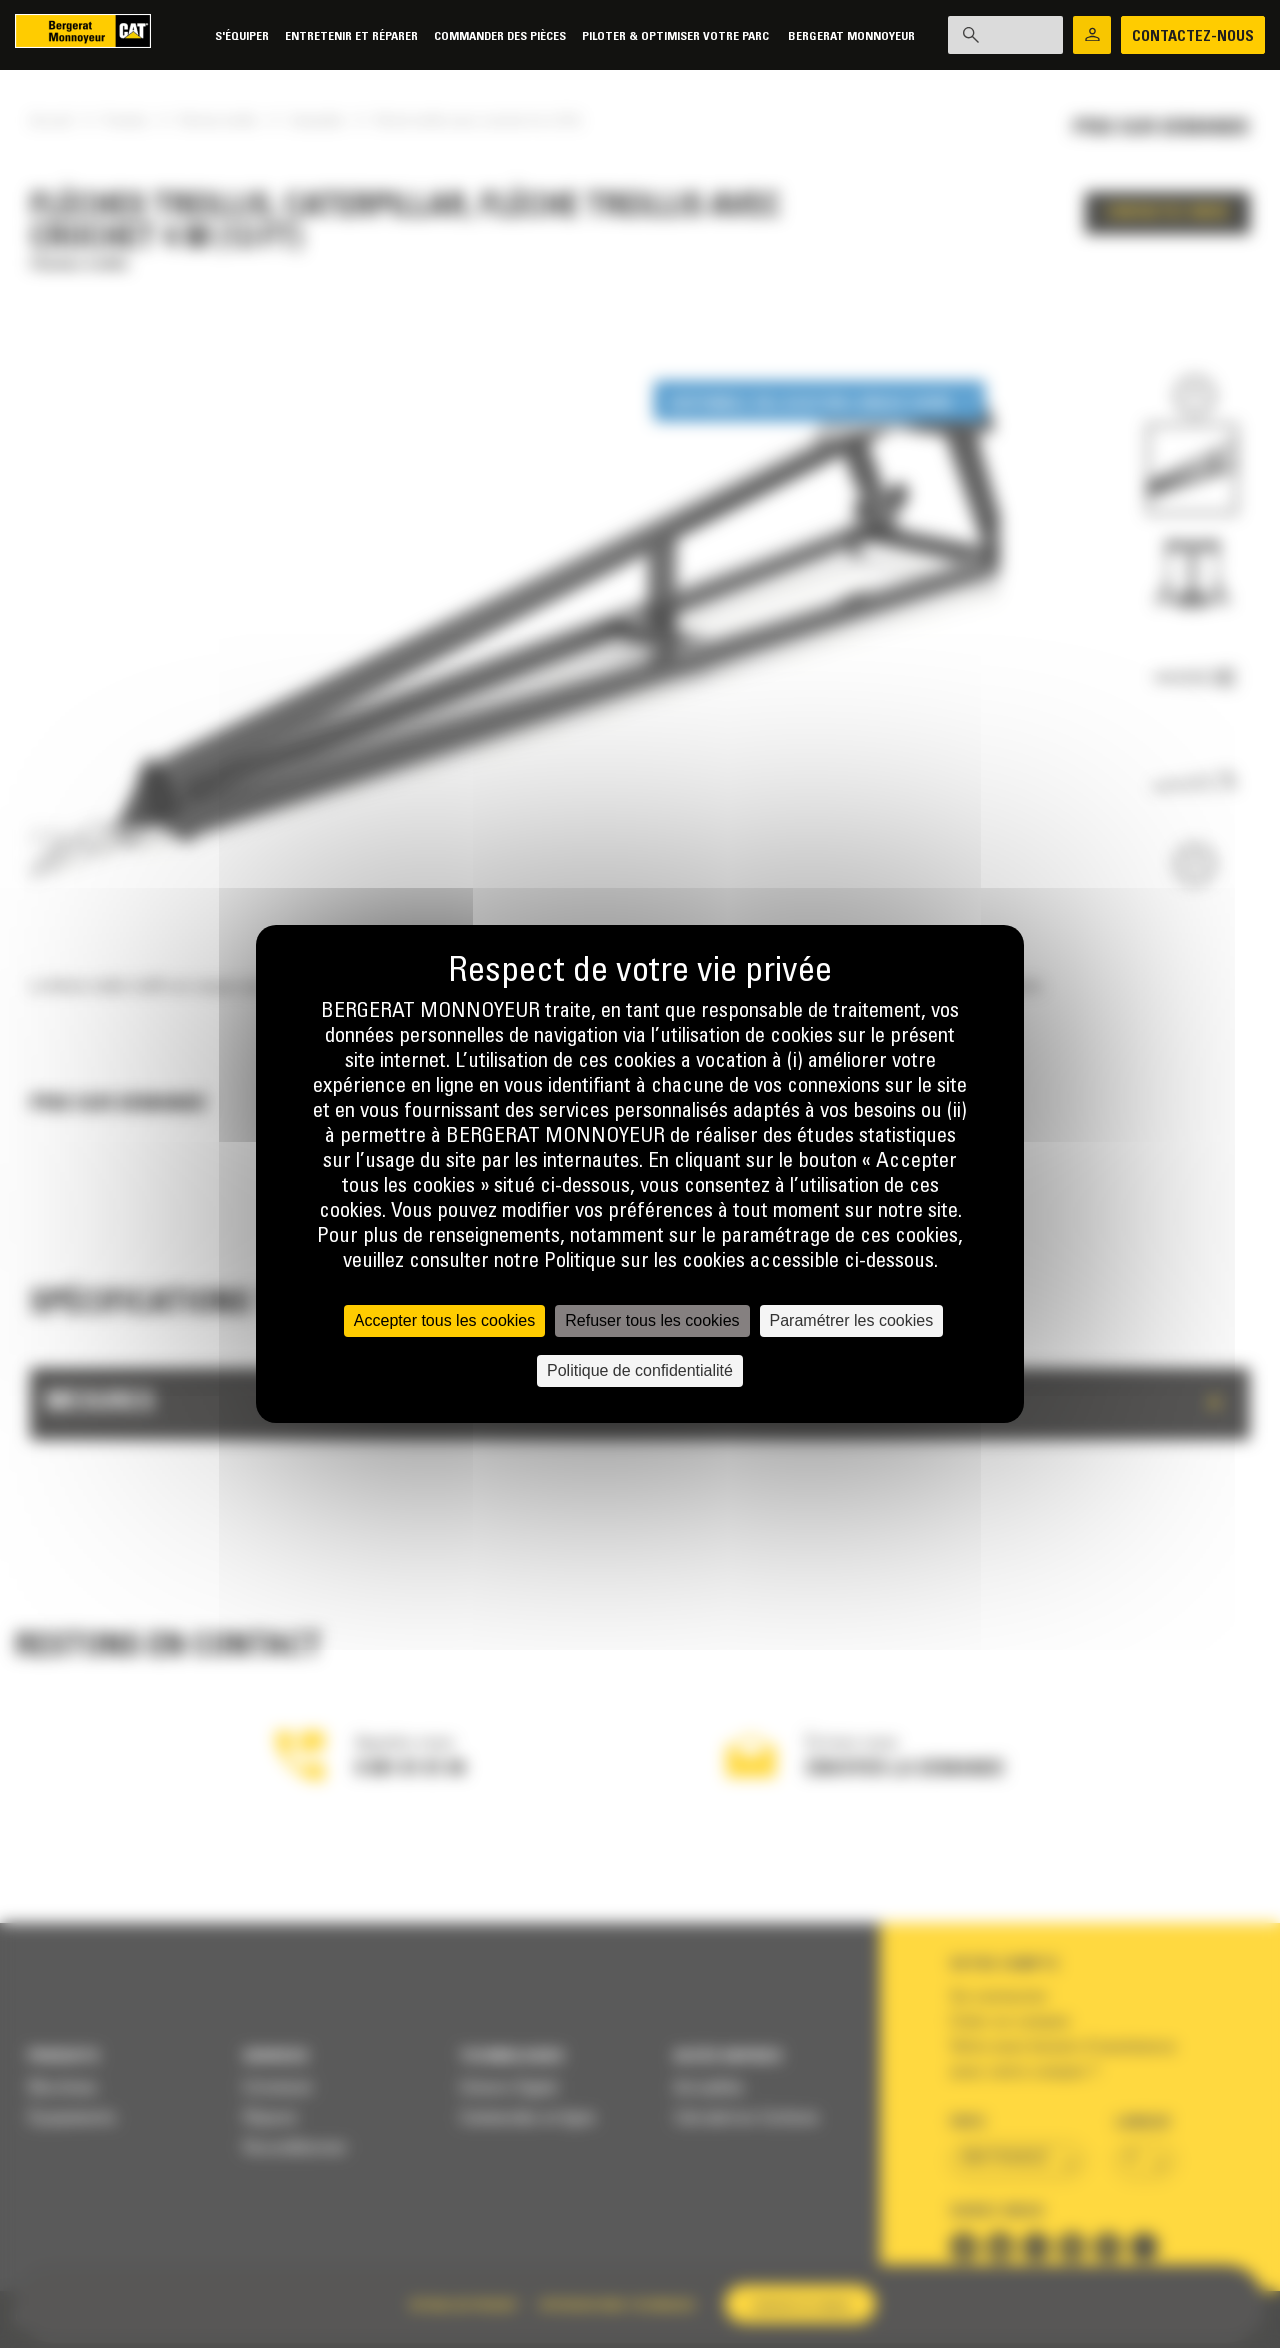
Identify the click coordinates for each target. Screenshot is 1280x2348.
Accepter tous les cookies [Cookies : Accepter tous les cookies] (444, 1320)
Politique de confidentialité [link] (640, 1370)
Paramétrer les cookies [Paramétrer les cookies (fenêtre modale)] (852, 1320)
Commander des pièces (484, 36)
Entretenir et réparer (335, 36)
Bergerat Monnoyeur (835, 36)
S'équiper (226, 36)
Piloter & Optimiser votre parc (661, 36)
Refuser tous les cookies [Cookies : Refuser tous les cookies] (652, 1320)
